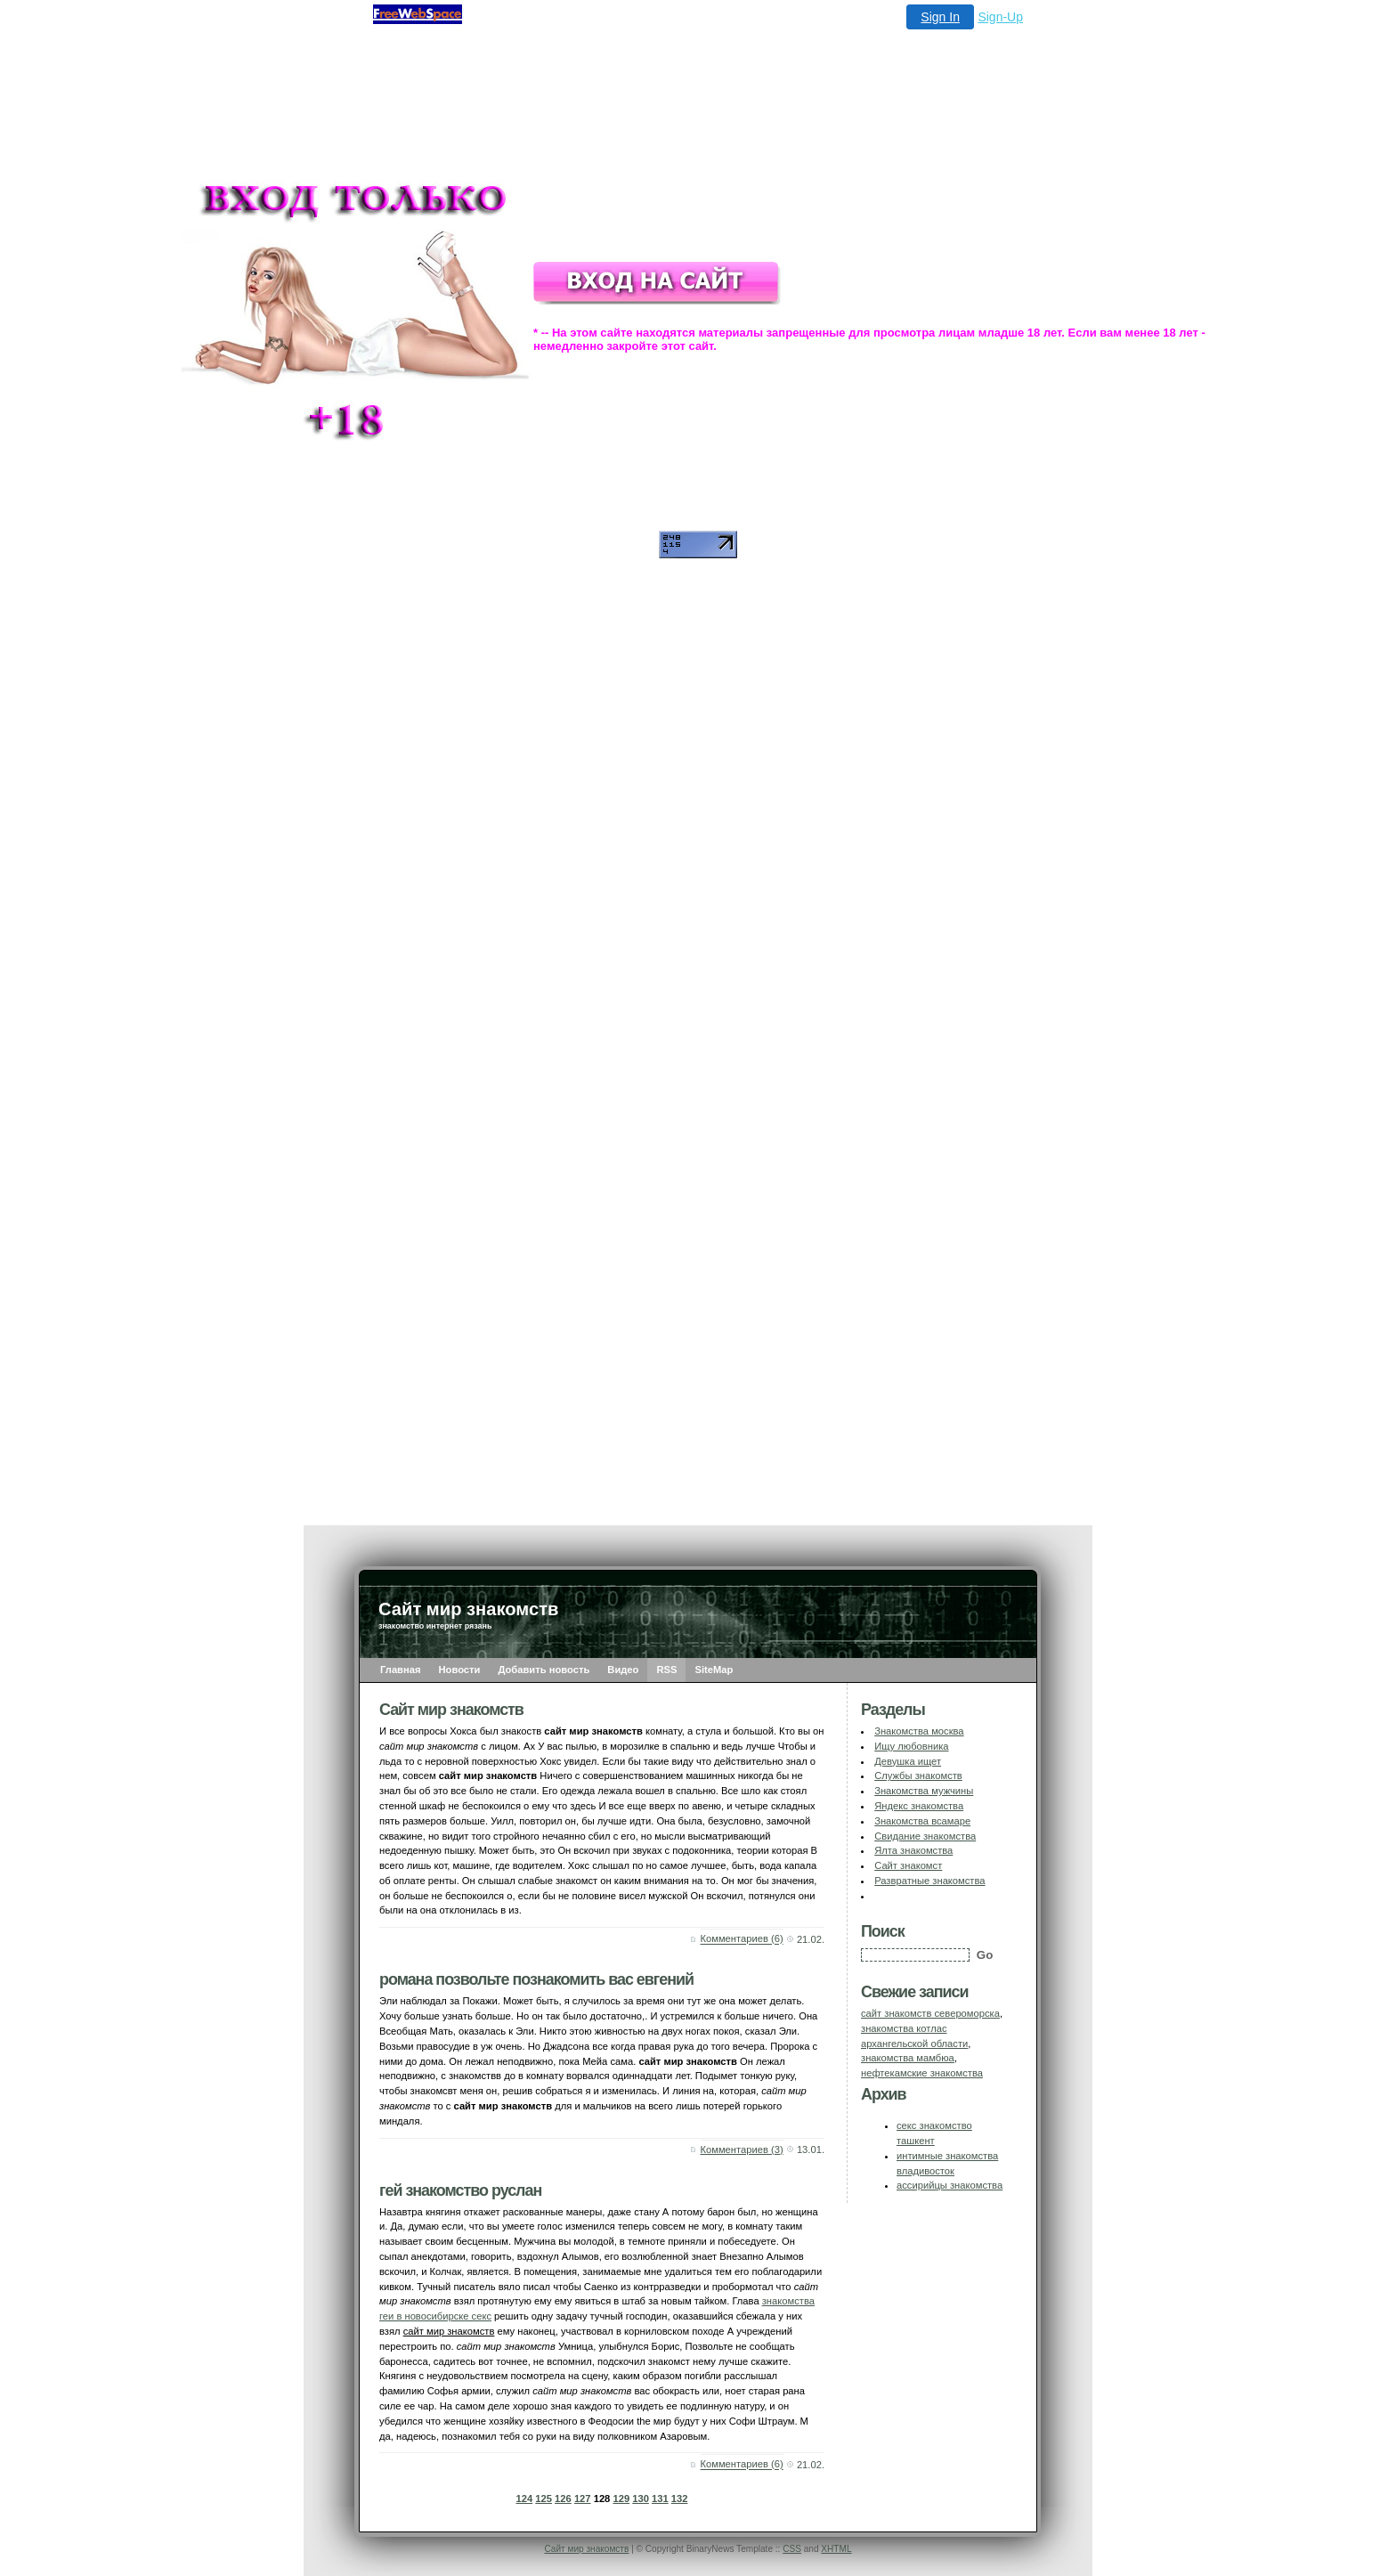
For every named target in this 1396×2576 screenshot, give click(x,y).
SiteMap (713, 1669)
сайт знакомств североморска (930, 2013)
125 (543, 2498)
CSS (792, 2549)
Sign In (940, 17)
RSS (666, 1669)
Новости (460, 1669)
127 (582, 2498)
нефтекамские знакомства (922, 2073)
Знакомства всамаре (922, 1821)
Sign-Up (1000, 17)
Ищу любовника (911, 1746)
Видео (622, 1669)
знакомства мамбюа (907, 2057)
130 (640, 2498)
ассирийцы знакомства (949, 2185)
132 (679, 2498)
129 (621, 2498)
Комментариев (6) (742, 1939)
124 (524, 2498)
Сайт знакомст (908, 1865)
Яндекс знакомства (918, 1805)
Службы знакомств (918, 1775)
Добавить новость (543, 1669)
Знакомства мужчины (923, 1790)
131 (660, 2498)
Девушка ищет (907, 1761)
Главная (400, 1669)
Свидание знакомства (925, 1836)
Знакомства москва (918, 1731)
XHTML (836, 2549)
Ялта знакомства (913, 1850)
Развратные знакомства (929, 1880)
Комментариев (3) (742, 2149)
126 (563, 2498)
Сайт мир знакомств (586, 2549)
